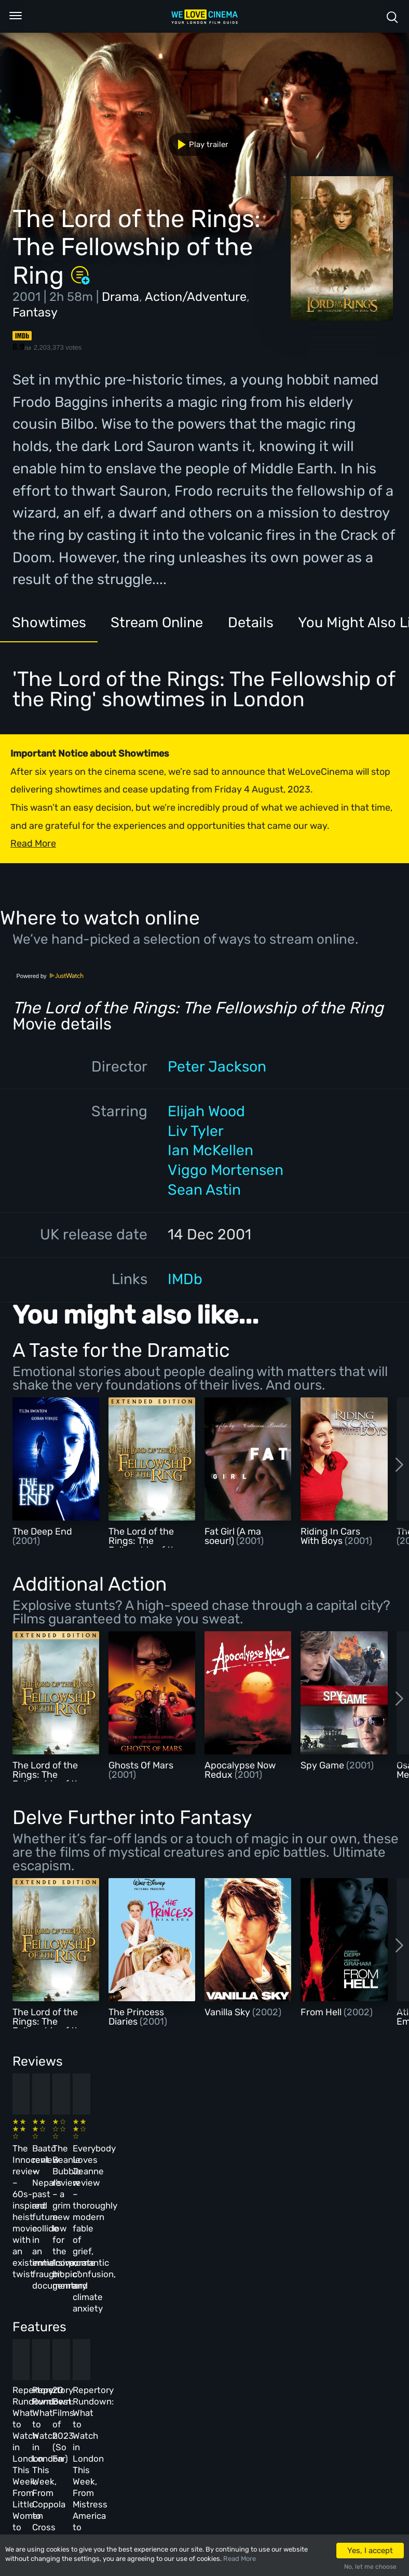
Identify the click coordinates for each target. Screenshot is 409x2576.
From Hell (322, 2012)
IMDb (185, 1279)
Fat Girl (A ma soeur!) (232, 1536)
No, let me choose (370, 2566)
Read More (239, 2558)
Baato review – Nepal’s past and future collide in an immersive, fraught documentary (141, 2161)
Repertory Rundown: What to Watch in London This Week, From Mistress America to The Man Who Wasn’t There (320, 2336)
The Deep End (42, 1531)
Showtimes (50, 622)
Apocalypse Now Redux (240, 1770)
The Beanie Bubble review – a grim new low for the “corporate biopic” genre (231, 2161)
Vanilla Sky (228, 2012)
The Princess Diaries (136, 2016)
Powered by (50, 976)
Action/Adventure (196, 296)
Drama (120, 296)
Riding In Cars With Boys (330, 1536)
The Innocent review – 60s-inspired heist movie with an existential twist (45, 2161)
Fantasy (35, 312)
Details (260, 622)
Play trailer (199, 144)
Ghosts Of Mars (140, 1765)
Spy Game (323, 1765)
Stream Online (162, 622)
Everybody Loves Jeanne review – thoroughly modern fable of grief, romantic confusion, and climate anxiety (322, 2172)
